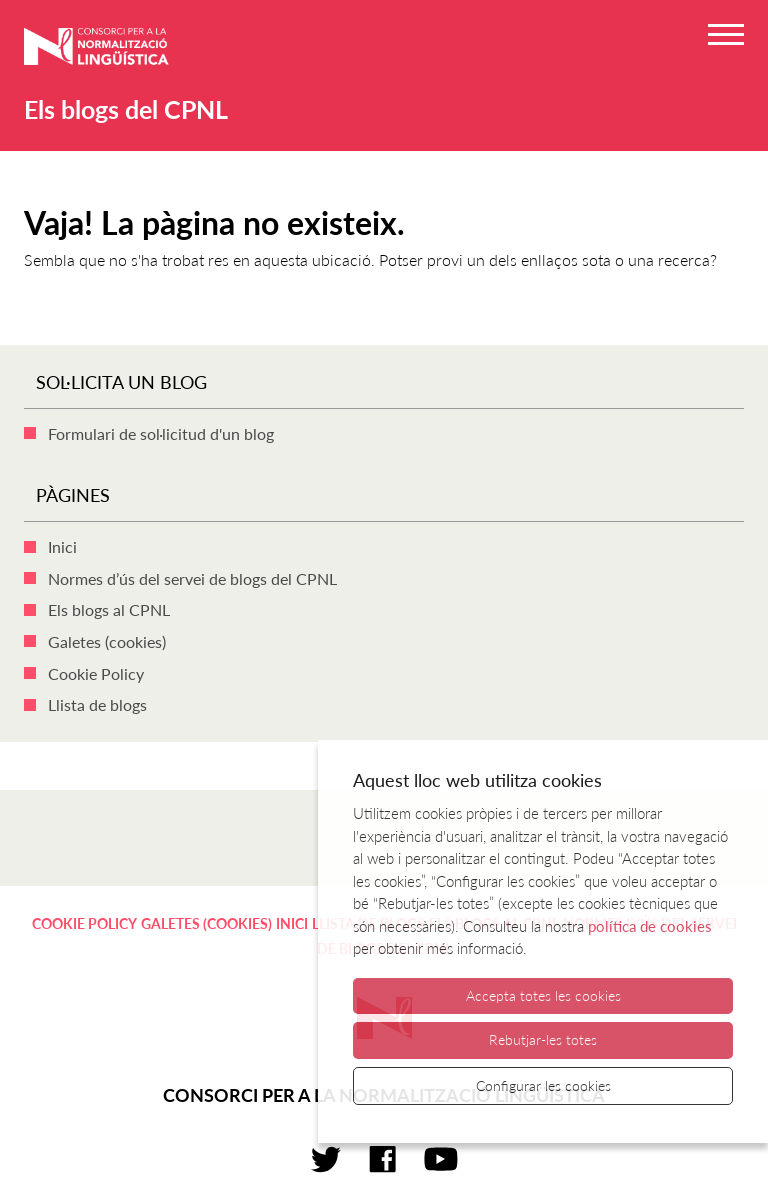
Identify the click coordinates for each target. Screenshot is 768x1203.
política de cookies (650, 926)
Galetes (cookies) (107, 641)
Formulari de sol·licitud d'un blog (161, 433)
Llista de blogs (97, 704)
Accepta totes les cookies (543, 995)
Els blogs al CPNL (109, 609)
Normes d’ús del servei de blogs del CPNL (192, 578)
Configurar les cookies (543, 1085)
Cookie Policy (96, 673)
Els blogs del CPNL (126, 109)
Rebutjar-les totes (543, 1039)
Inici (62, 546)
